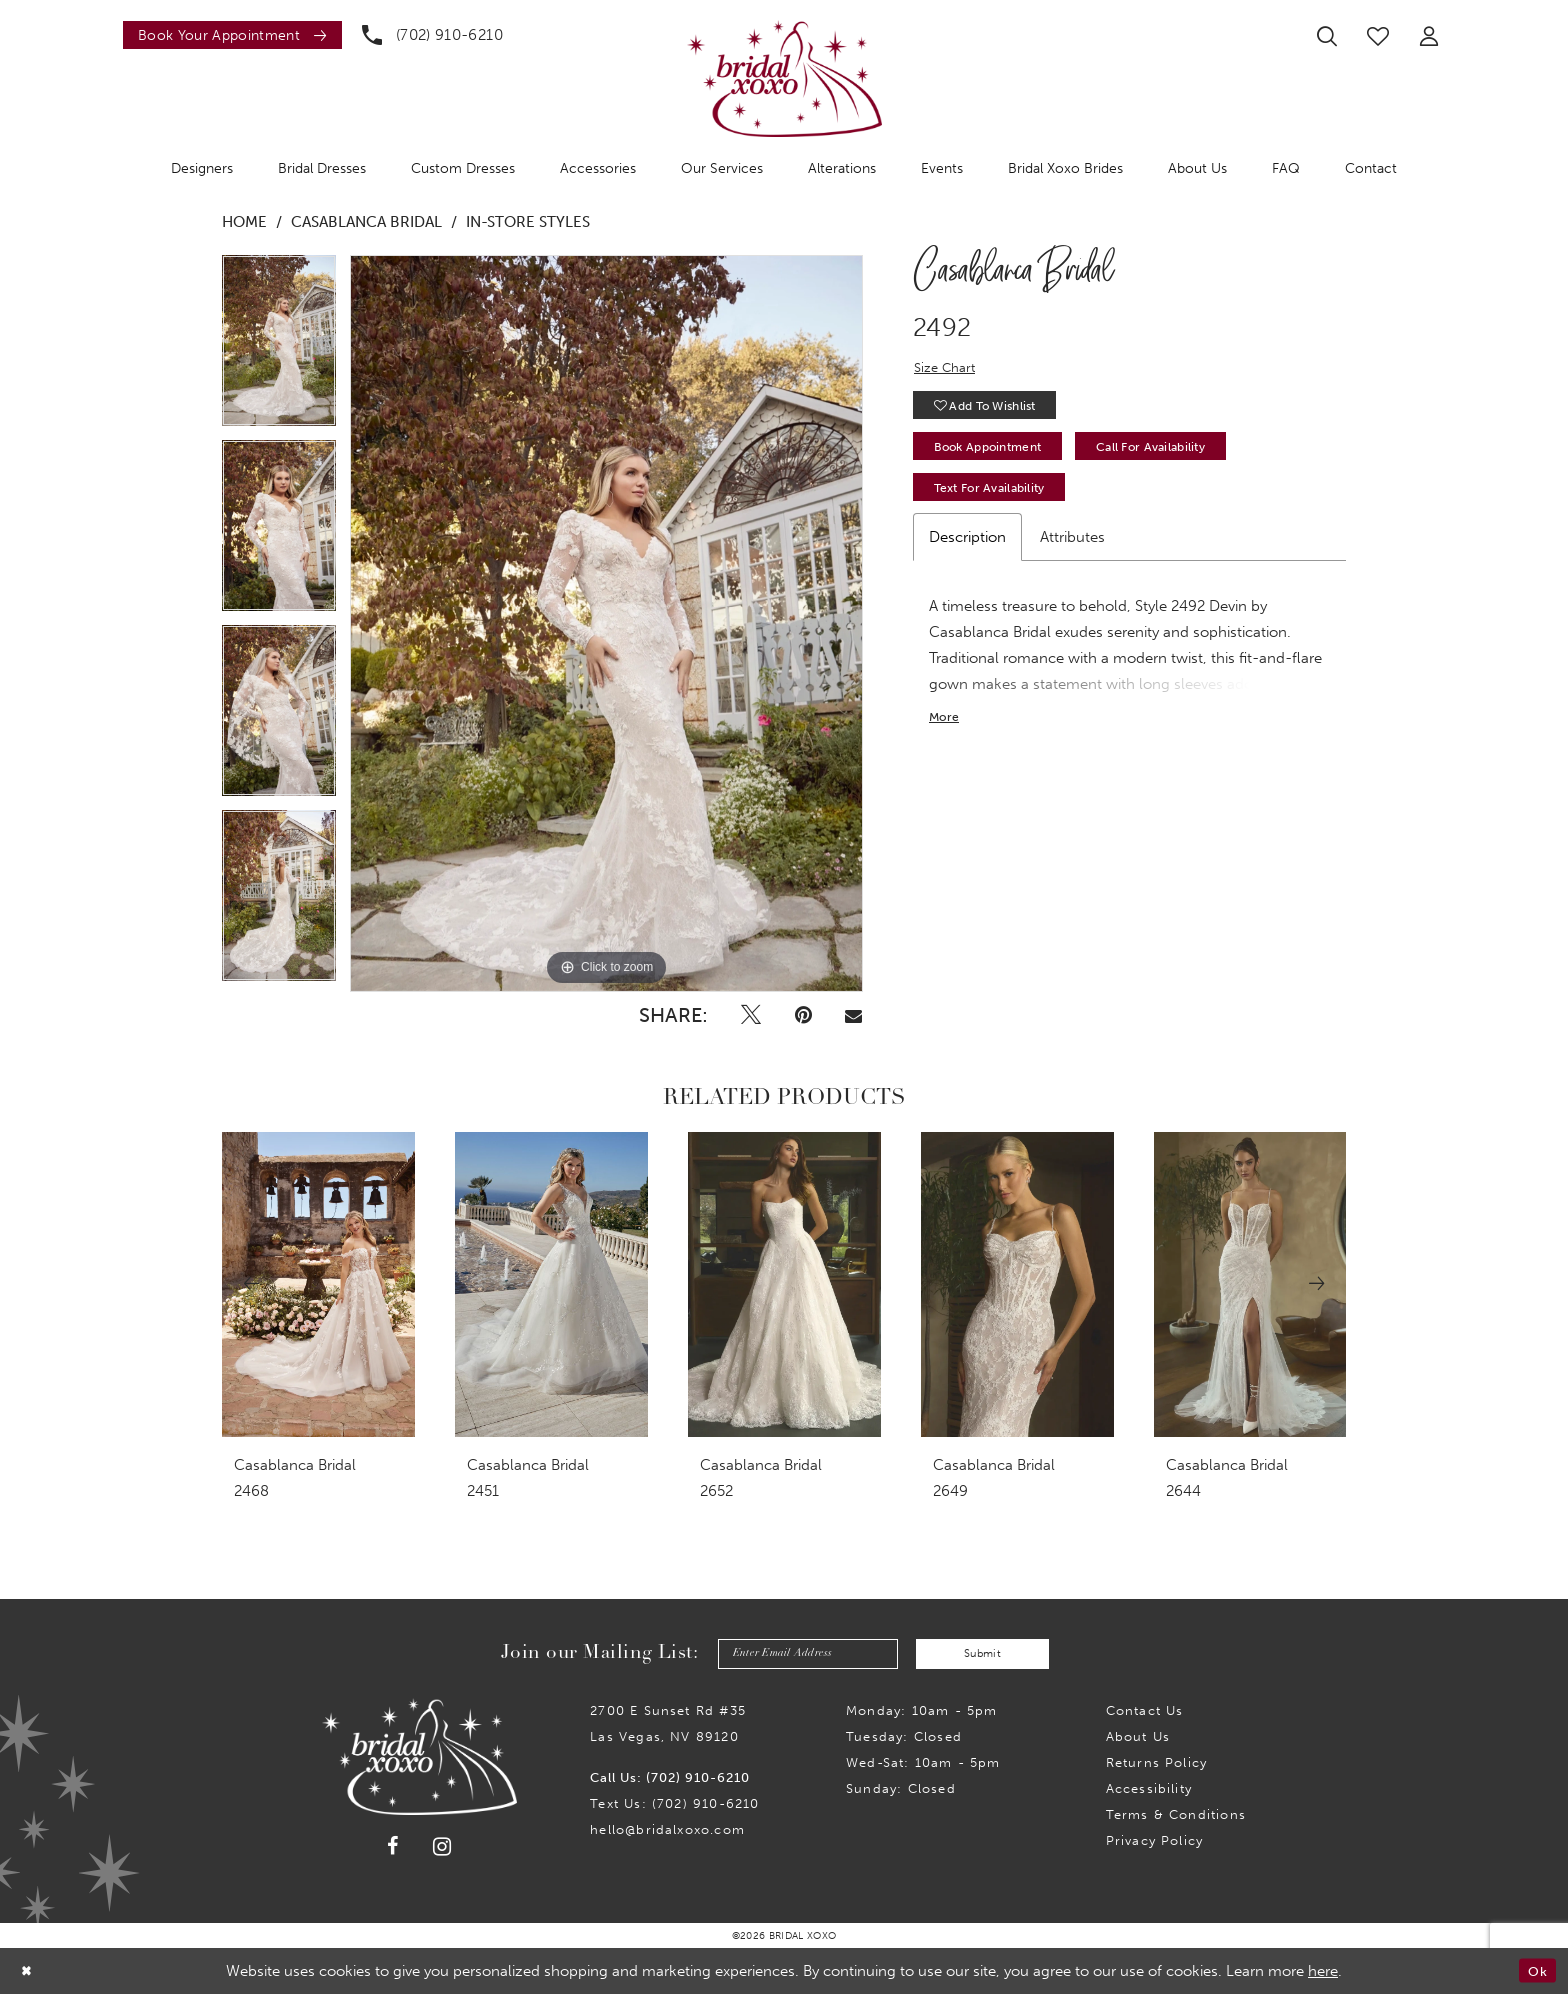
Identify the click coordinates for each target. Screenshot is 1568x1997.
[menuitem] (227, 35)
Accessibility (1149, 1791)
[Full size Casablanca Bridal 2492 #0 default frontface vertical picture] (606, 623)
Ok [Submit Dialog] (1535, 1974)
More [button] (946, 736)
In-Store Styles (528, 222)
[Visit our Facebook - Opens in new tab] (393, 1850)
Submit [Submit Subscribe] (994, 1655)
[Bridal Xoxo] (784, 78)
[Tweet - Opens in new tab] (751, 1015)
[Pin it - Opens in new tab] (803, 1015)
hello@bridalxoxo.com (667, 1832)
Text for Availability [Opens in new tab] (1001, 503)
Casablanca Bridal (366, 222)
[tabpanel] (279, 347)
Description (967, 554)
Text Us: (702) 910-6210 (674, 1806)
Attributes (1072, 554)
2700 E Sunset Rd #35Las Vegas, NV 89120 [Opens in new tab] (668, 1726)
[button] (1429, 36)
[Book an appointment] (232, 35)
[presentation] (318, 1284)
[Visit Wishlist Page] (1378, 36)
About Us (1138, 1739)
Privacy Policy (1155, 1843)
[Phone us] (432, 35)
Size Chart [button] (948, 369)
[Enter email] (797, 1655)
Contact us (1145, 1713)
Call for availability (1188, 457)
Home (244, 222)
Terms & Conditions (1176, 1817)
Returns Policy (1157, 1765)
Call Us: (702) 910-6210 (670, 1780)
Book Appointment (999, 457)
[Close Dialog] (29, 1973)
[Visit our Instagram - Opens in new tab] (442, 1849)
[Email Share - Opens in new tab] (853, 1015)
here (1323, 1974)
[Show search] (1327, 36)
